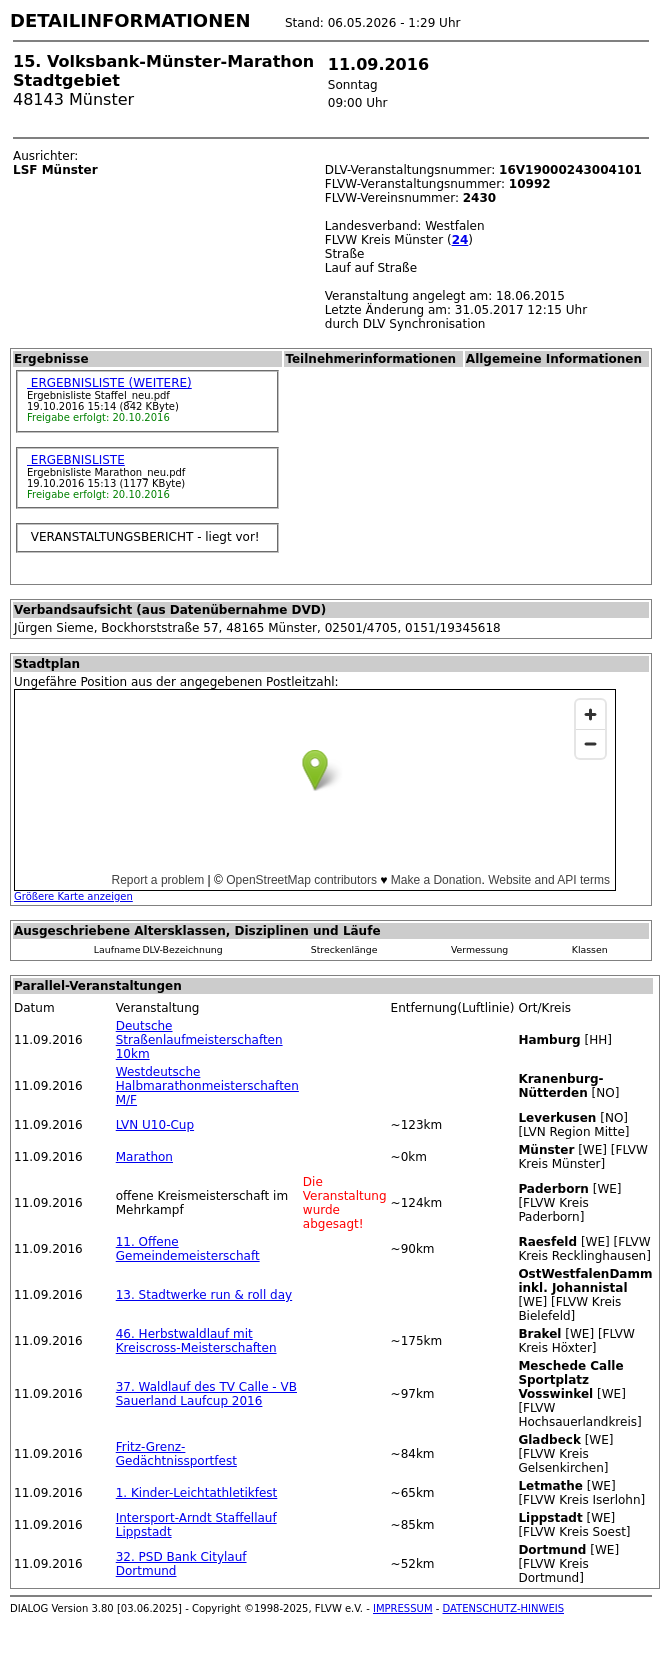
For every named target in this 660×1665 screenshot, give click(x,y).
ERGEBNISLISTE (76, 460)
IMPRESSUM (403, 1608)
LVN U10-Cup (155, 1125)
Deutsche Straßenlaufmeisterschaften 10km (199, 1040)
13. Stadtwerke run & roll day (204, 1295)
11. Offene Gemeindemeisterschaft (188, 1249)
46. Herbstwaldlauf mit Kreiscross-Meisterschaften (196, 1341)
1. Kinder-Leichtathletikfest (197, 1493)
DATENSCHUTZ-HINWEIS (504, 1608)
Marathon (144, 1157)
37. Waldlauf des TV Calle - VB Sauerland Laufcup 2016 (206, 1394)
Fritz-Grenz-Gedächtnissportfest (176, 1454)
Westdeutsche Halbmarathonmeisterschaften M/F (207, 1086)
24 (460, 240)
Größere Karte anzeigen (73, 896)
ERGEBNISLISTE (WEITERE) (109, 383)
